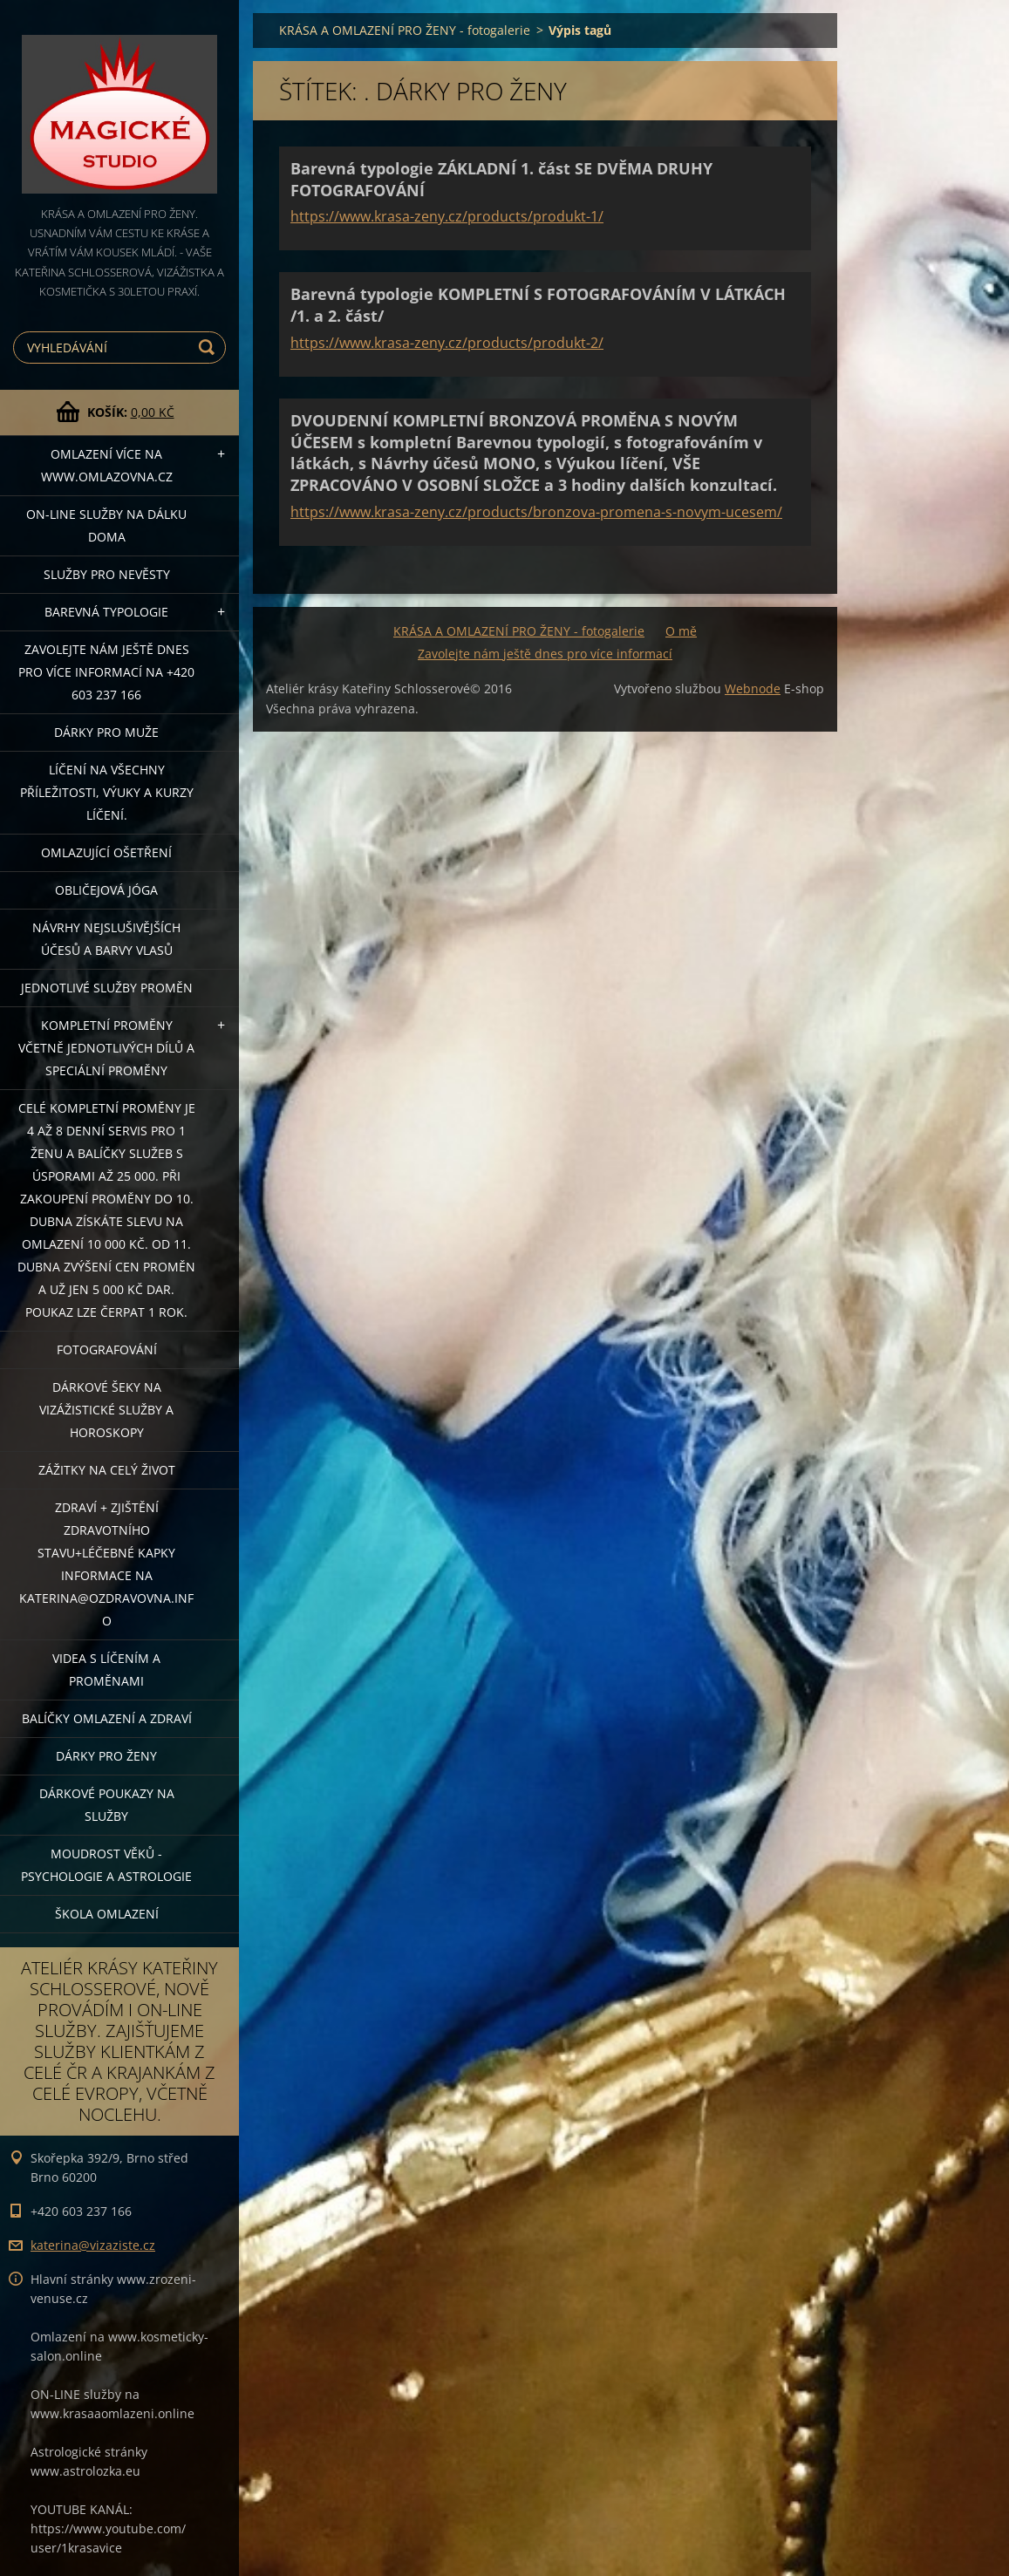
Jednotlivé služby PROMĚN (107, 987)
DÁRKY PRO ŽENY (106, 1756)
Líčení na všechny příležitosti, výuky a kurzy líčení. (107, 792)
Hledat (209, 347)
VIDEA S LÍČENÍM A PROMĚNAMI (106, 1669)
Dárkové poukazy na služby (106, 1804)
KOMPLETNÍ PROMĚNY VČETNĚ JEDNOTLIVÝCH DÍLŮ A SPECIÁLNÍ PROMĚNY (106, 1048)
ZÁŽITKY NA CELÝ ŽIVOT (106, 1470)
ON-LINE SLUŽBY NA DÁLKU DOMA (106, 525)
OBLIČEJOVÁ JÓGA (106, 890)
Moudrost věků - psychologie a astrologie (106, 1864)
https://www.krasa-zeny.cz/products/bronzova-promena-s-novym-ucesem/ (536, 511)
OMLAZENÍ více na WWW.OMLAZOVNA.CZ (107, 465)
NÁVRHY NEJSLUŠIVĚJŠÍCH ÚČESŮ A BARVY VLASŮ (106, 938)
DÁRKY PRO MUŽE (106, 732)
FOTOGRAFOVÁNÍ (107, 1349)
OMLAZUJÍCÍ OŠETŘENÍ (106, 852)
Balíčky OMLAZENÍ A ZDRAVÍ (107, 1718)
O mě (681, 631)
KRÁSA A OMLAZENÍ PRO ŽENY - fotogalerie (404, 30)
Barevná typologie (106, 611)
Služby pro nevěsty (107, 574)
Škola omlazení (107, 1913)
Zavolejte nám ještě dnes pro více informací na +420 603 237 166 (106, 672)
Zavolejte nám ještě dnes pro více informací (545, 653)
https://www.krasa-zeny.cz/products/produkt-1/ (446, 216)
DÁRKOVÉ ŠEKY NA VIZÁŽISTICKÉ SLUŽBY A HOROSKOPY (106, 1410)
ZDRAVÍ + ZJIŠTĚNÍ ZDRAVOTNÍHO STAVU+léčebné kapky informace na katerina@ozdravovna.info (106, 1564)
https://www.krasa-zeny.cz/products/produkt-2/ (446, 342)
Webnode (753, 688)
